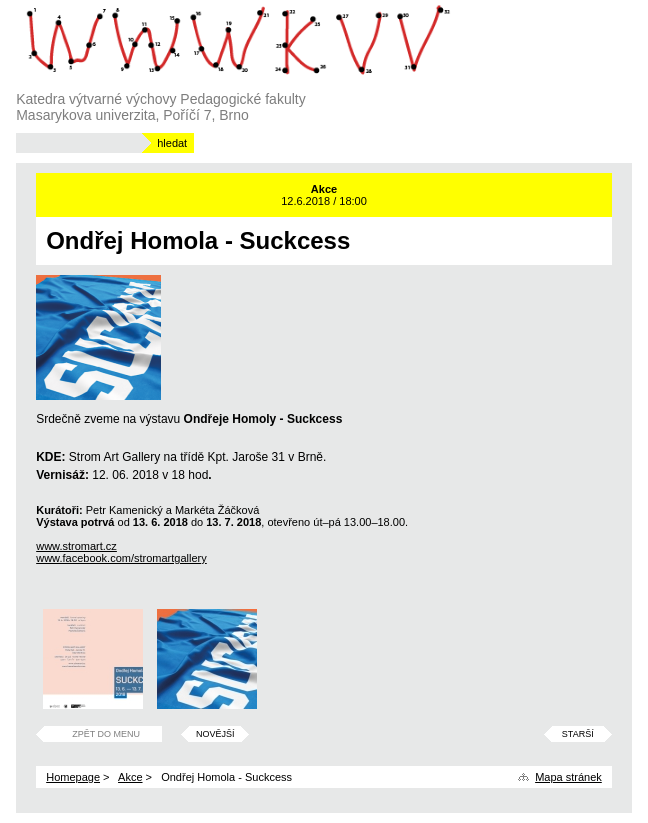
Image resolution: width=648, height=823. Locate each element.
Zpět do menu (106, 734)
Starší (578, 734)
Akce (130, 777)
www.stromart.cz (76, 546)
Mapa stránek (568, 777)
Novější (215, 734)
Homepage (73, 777)
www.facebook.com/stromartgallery (121, 558)
